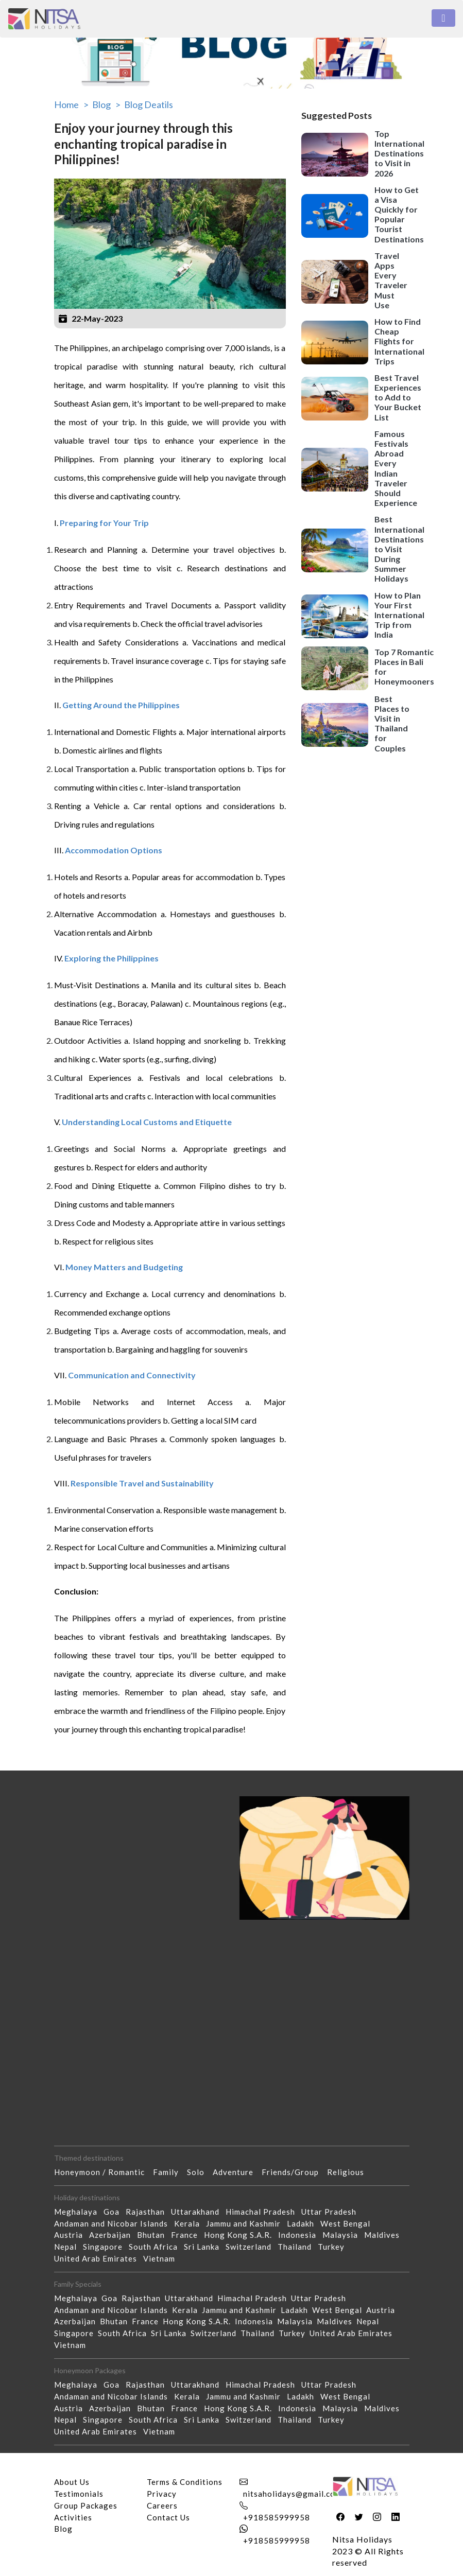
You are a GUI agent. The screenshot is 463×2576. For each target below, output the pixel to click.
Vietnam (162, 2258)
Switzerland (252, 2246)
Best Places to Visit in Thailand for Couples (391, 723)
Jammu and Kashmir (246, 2223)
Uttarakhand (198, 2211)
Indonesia (300, 2234)
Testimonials (79, 2493)
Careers (162, 2505)
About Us (72, 2481)
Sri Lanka (205, 2246)
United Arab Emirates (98, 2258)
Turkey (334, 2246)
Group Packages (85, 2505)
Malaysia (343, 2234)
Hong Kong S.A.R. (241, 2234)
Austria (71, 2234)
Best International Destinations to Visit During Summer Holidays (399, 548)
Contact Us (168, 2517)
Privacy (162, 2493)
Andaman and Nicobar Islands (114, 2223)
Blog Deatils (148, 104)
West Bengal (348, 2223)
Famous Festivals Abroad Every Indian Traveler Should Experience (395, 468)
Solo (200, 2172)
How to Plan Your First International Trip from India (399, 615)
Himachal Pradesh (263, 2211)
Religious (349, 2172)
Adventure (237, 2172)
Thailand (298, 2246)
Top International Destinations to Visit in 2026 (399, 153)
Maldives (385, 2234)
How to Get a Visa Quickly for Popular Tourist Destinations (399, 214)
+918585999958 (276, 2517)
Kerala (190, 2223)
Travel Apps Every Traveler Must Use (390, 280)
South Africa (156, 2246)
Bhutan (154, 2234)
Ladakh (303, 2223)
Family (170, 2172)
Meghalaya (79, 2211)
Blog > (106, 104)
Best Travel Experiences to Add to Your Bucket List (397, 397)
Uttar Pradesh (332, 2211)
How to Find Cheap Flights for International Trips (399, 341)
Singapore (106, 2246)
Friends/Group (294, 2172)
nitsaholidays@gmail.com (292, 2493)
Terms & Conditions (184, 2481)
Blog (63, 2528)
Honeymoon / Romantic (103, 2172)
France (187, 2234)
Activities (73, 2517)
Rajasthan (148, 2211)
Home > (71, 104)
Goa (115, 2211)
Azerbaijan (113, 2234)
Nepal (68, 2246)
